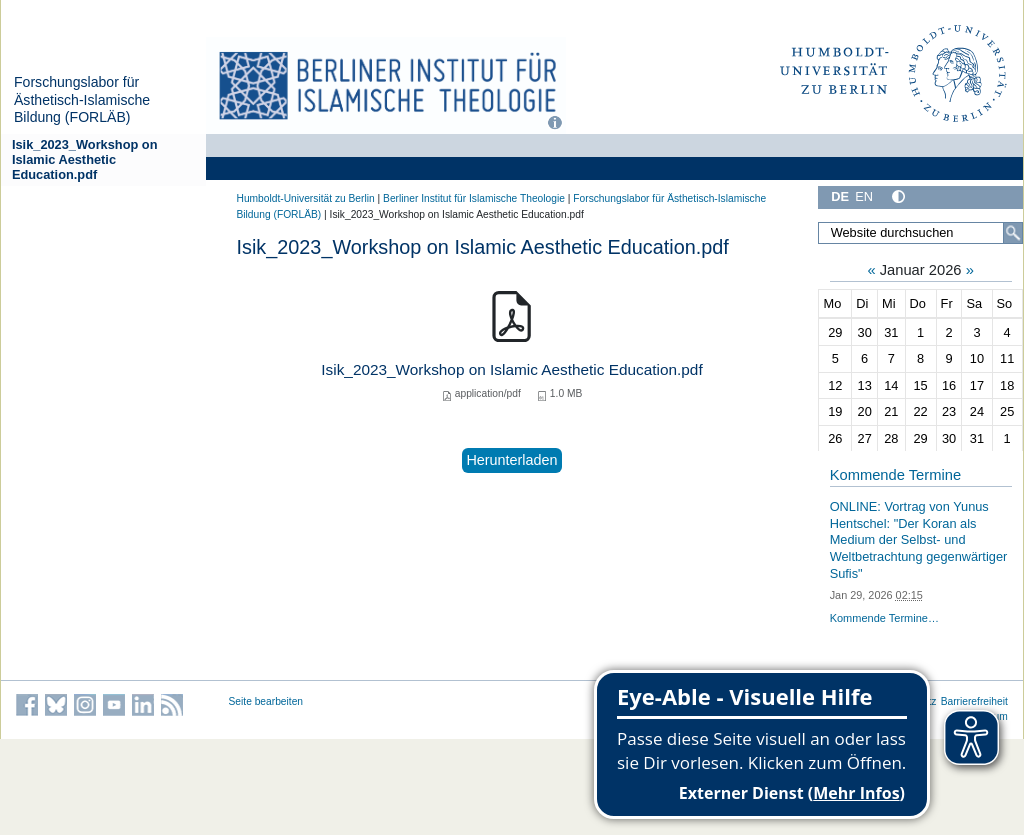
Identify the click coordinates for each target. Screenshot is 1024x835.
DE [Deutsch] (840, 196)
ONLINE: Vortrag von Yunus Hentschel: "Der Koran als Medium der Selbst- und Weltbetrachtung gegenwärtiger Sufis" (919, 540)
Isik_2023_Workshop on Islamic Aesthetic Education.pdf (85, 160)
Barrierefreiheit (974, 701)
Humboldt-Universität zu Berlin (306, 198)
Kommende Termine (895, 475)
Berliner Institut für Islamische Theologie (474, 198)
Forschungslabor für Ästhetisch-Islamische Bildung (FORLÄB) (82, 99)
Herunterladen (511, 460)
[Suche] (1013, 233)
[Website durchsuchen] (920, 233)
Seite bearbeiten (266, 701)
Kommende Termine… (884, 618)
